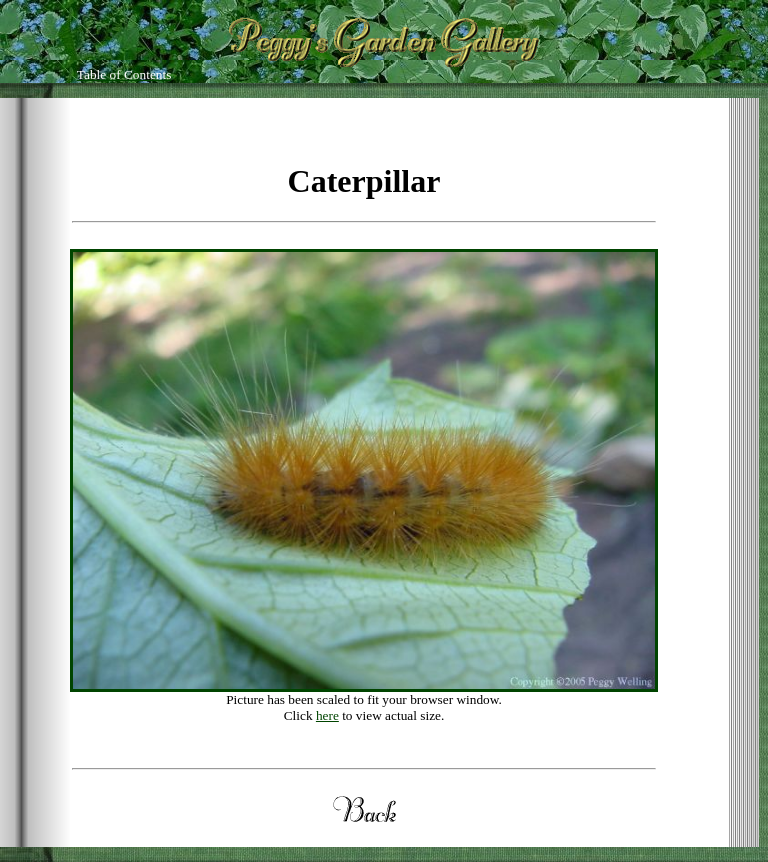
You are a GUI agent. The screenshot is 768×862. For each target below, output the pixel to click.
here (327, 715)
